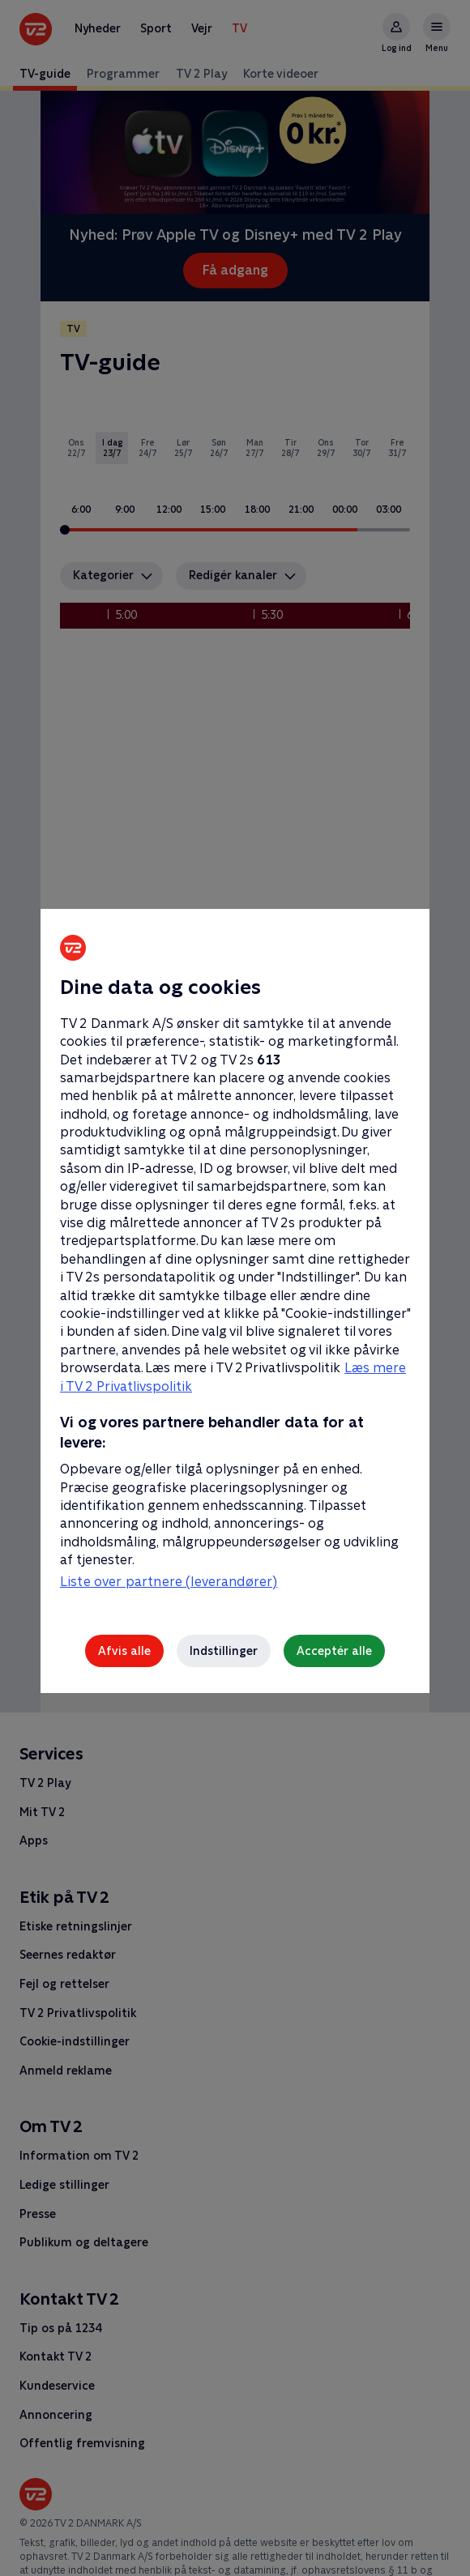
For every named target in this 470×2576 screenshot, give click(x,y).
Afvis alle (124, 1650)
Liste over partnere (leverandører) (168, 1581)
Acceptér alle (334, 1650)
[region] (235, 1288)
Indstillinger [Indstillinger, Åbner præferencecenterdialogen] (224, 1650)
